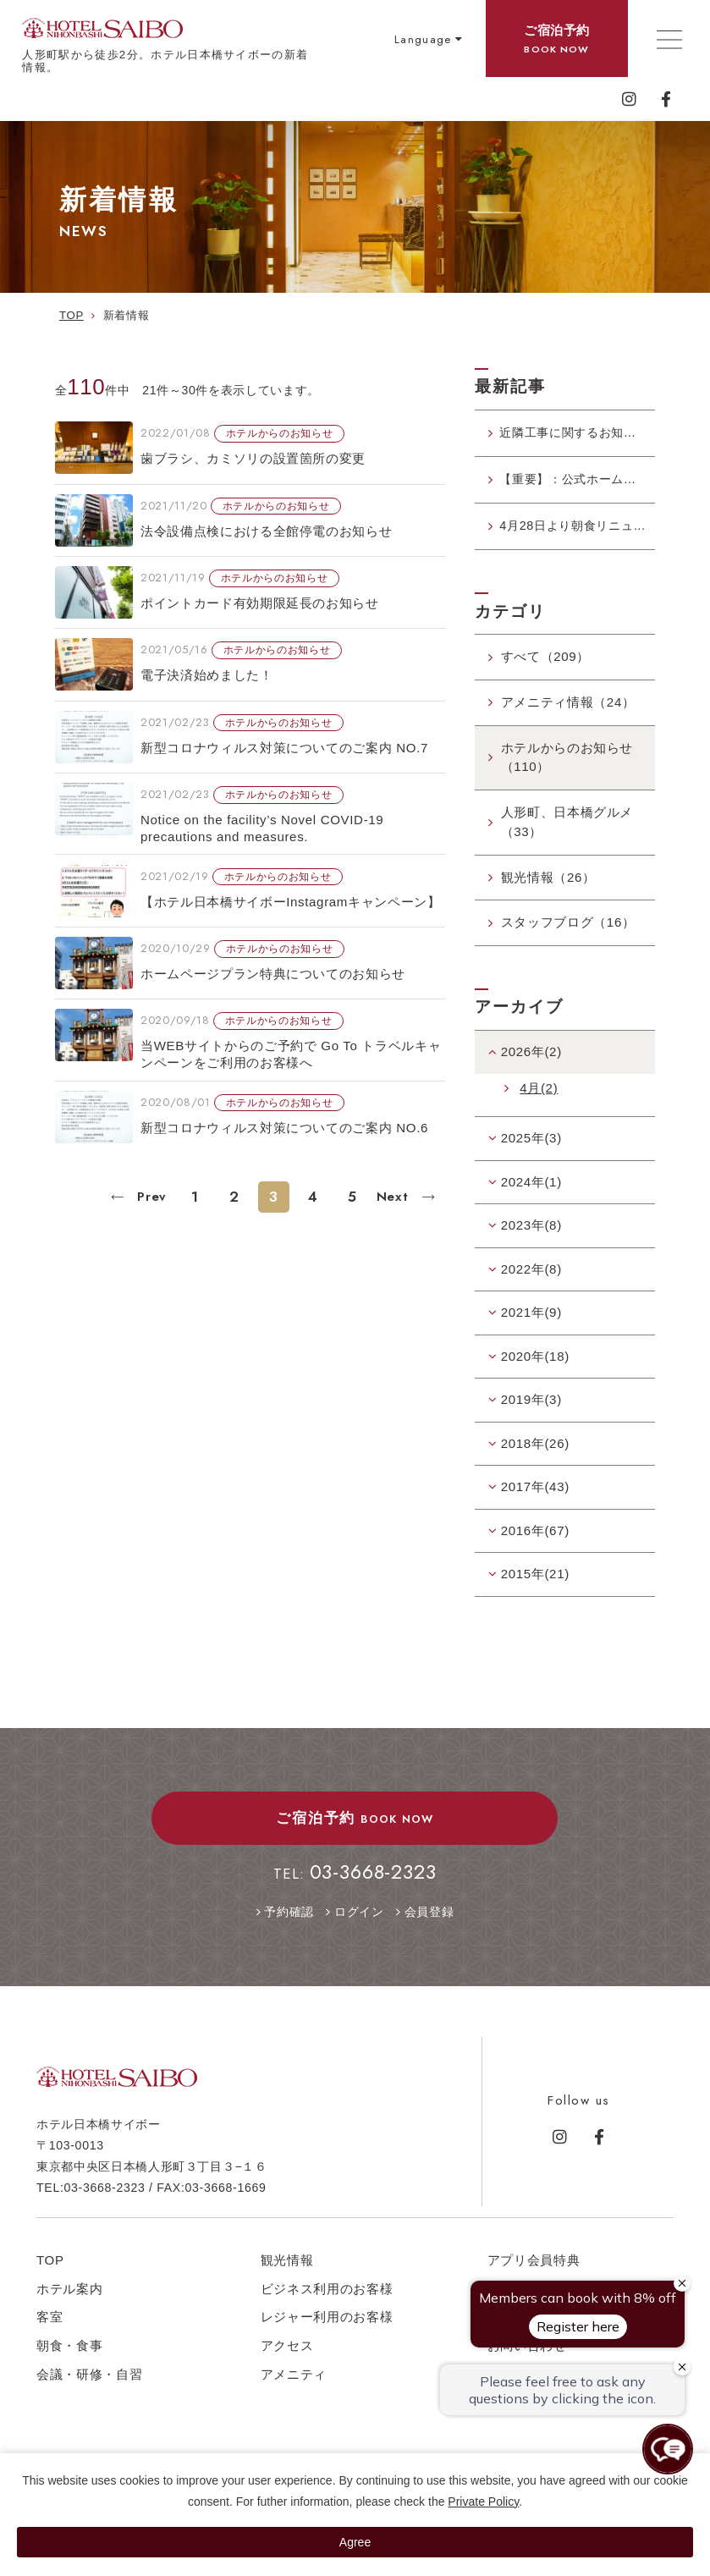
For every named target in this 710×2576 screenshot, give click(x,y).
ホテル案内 (69, 2294)
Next (395, 1196)
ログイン (359, 1918)
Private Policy (483, 2501)
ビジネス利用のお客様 (327, 2294)
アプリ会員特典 (534, 2266)
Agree (355, 2542)
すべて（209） (545, 663)
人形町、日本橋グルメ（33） (567, 828)
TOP (50, 2266)
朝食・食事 (69, 2352)
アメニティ (294, 2381)
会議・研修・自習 (89, 2381)
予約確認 (289, 1918)
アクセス (287, 2352)
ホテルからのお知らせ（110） (567, 763)
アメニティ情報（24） (568, 708)
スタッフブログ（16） (568, 929)
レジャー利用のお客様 (327, 2323)
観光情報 (287, 2266)
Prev (150, 1196)
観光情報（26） (548, 883)
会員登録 (429, 1918)
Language (423, 39)
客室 (49, 2323)
